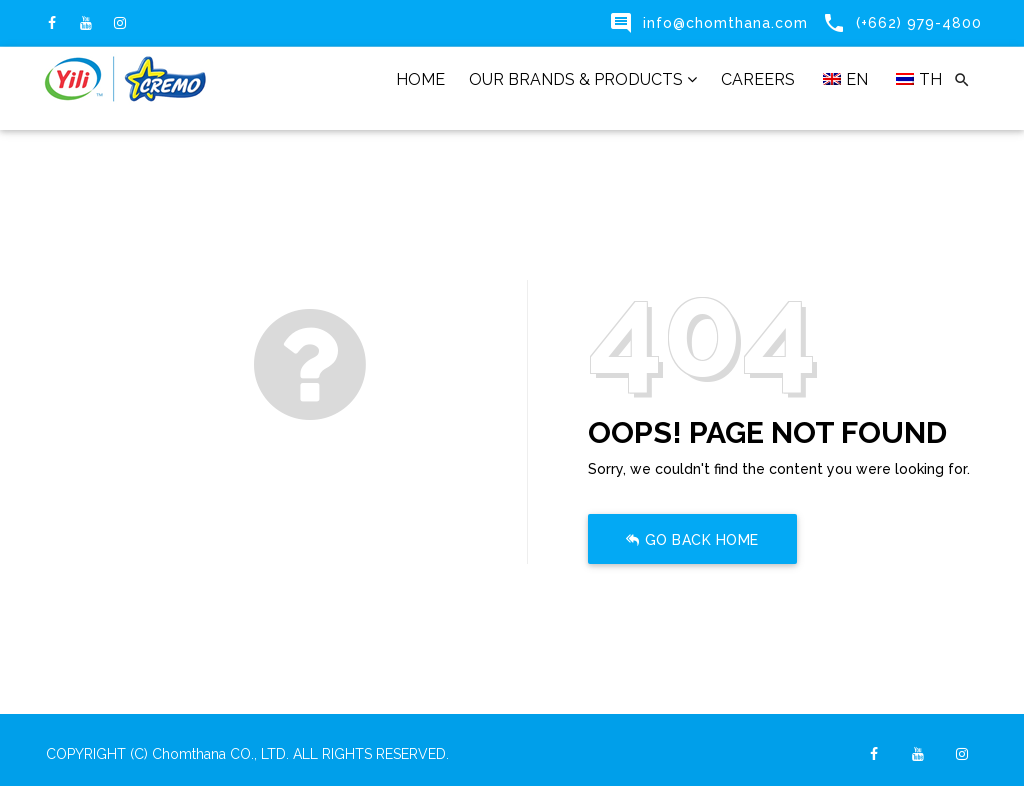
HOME (420, 79)
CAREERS (758, 79)
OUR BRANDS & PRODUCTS (583, 79)
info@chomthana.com (725, 23)
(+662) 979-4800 (919, 23)
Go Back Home (692, 541)
